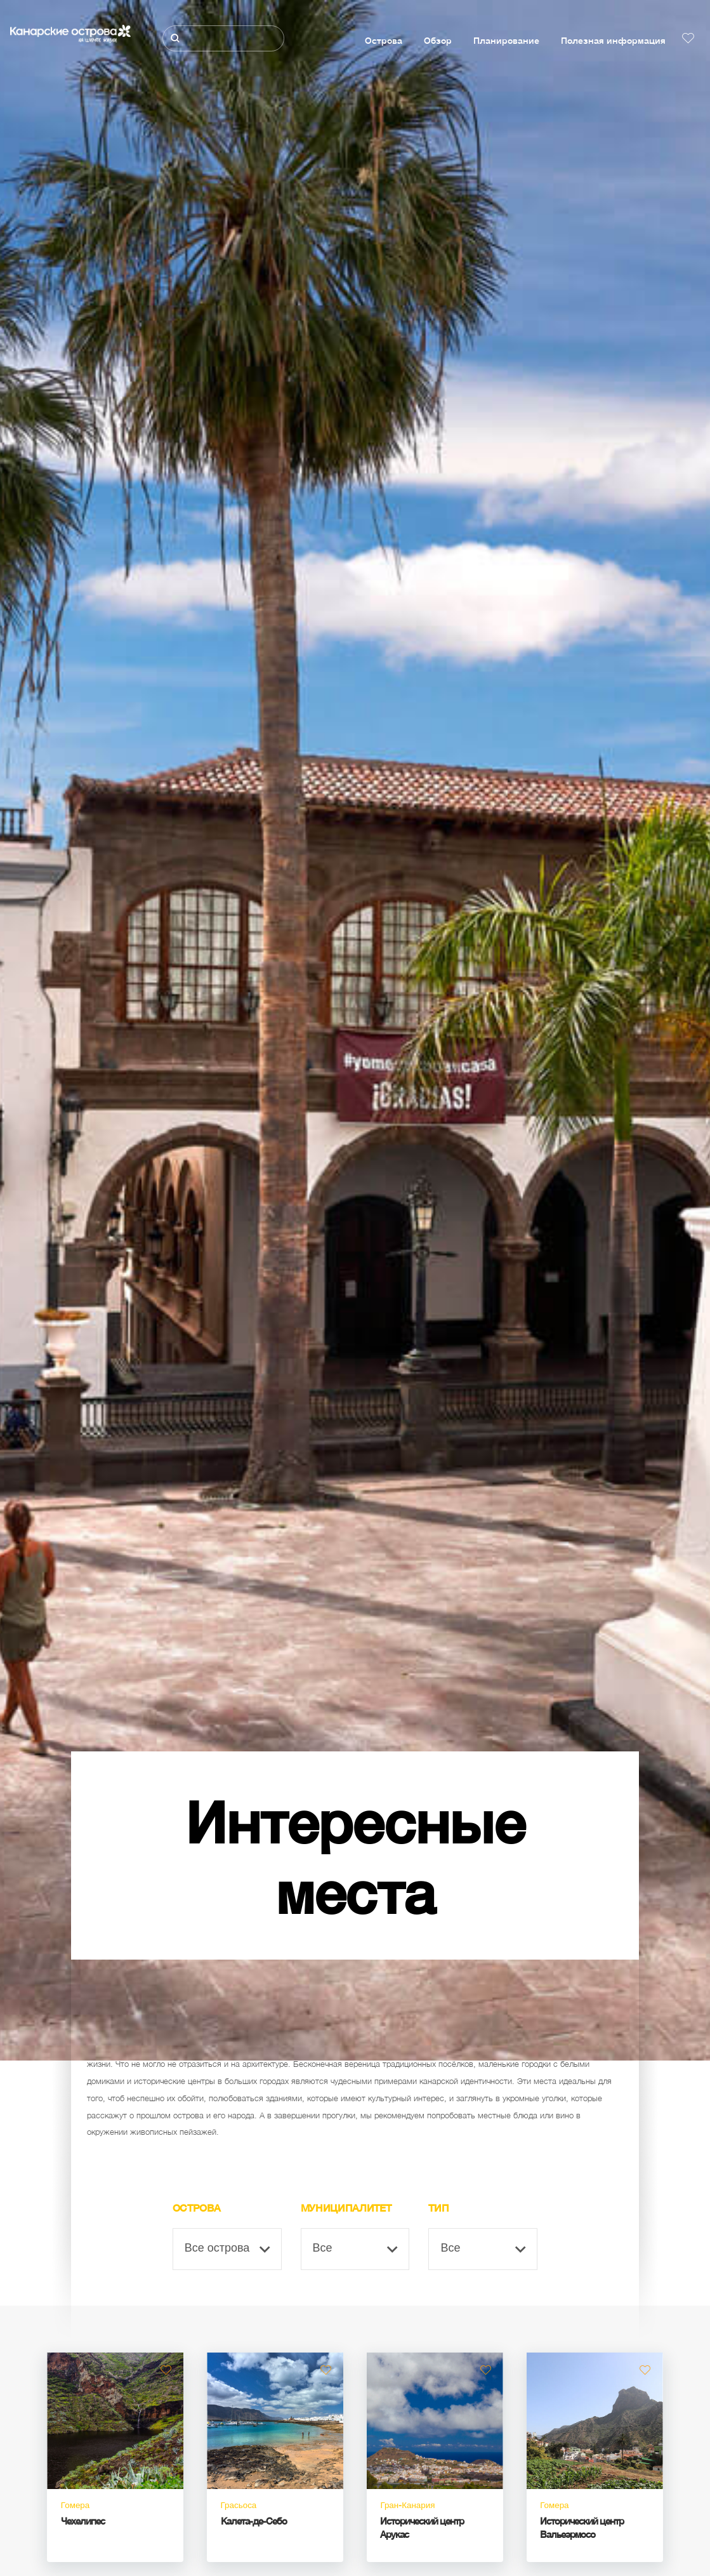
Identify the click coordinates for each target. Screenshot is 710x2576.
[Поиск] (223, 38)
